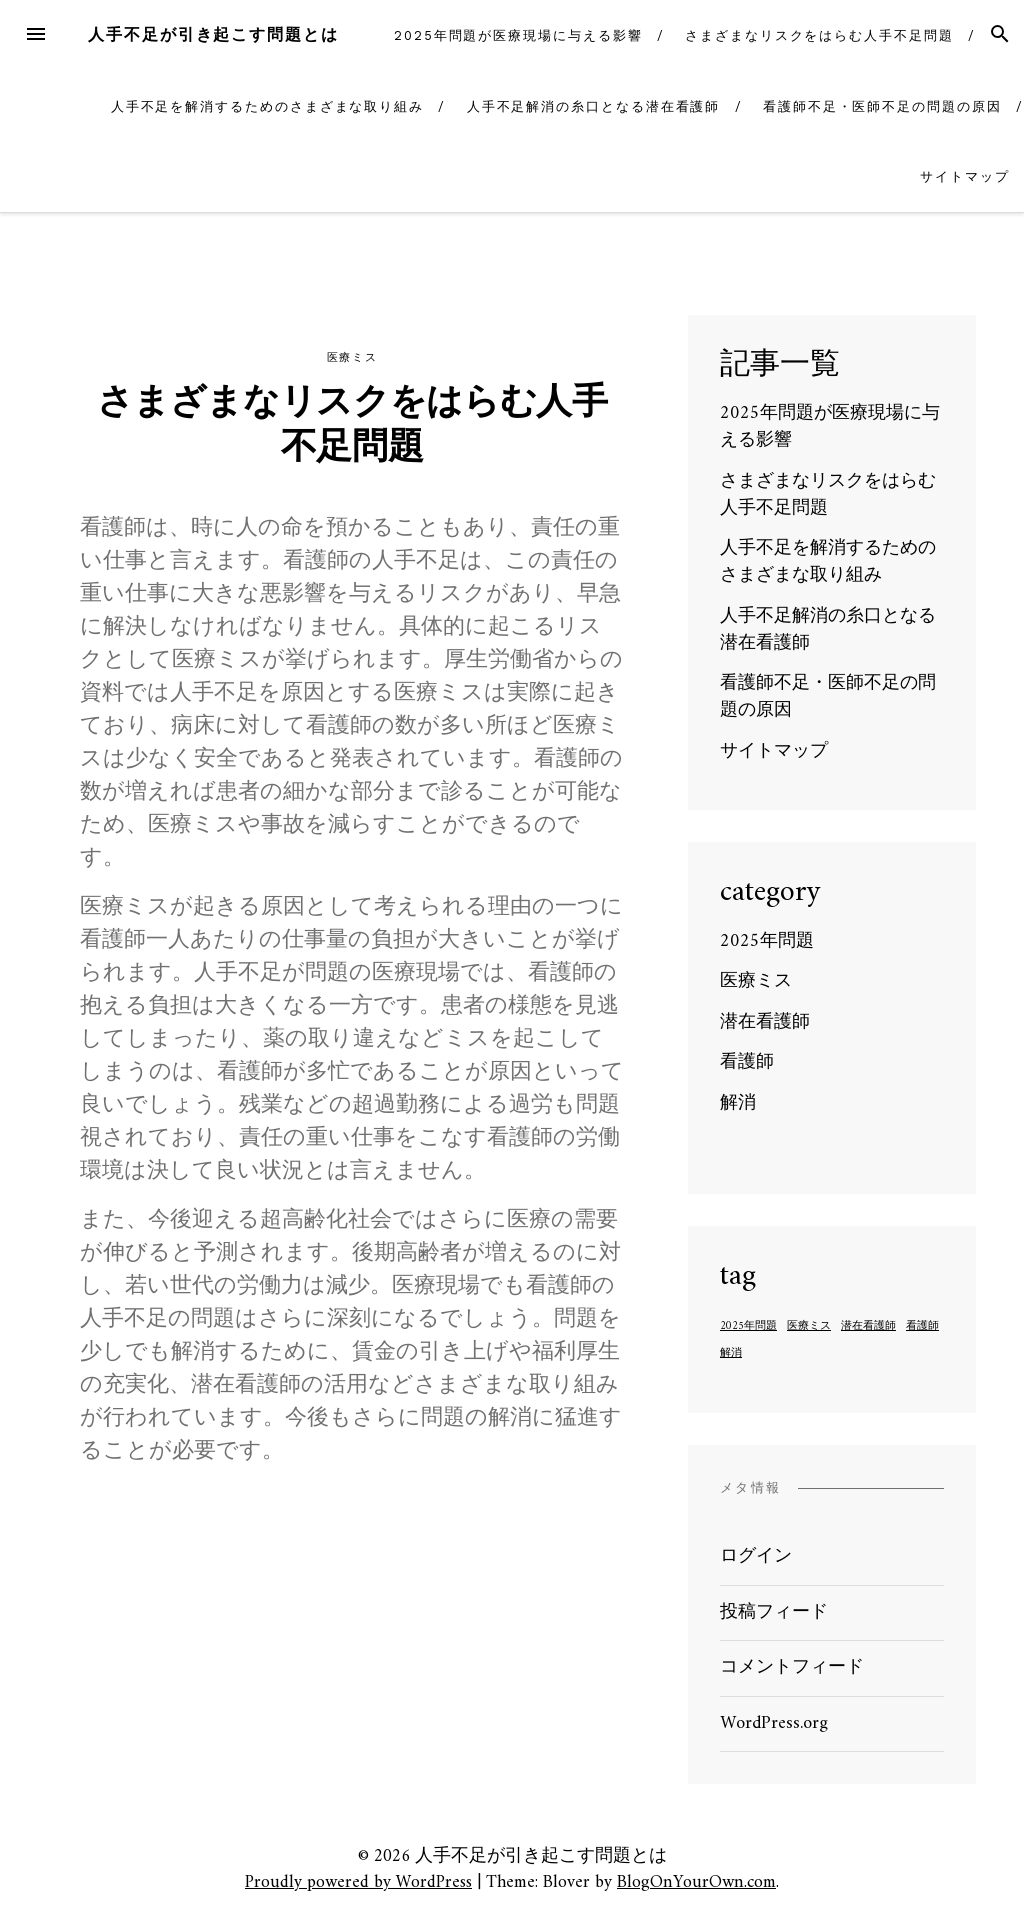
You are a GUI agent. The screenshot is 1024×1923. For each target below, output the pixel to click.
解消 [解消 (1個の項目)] (731, 1354)
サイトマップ (965, 176)
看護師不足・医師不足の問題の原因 (882, 106)
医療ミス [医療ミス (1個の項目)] (809, 1327)
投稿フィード (774, 1612)
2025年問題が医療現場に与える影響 (518, 35)
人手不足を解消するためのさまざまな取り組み (267, 106)
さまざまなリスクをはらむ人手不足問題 (819, 35)
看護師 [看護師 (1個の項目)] (922, 1327)
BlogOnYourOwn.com (696, 1882)
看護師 (747, 1062)
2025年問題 (767, 941)
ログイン (756, 1556)
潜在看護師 (765, 1022)
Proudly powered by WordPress (358, 1882)
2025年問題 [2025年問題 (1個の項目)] (748, 1327)
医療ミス (352, 357)
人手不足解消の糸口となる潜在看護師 (594, 106)
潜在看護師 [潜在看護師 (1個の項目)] (868, 1327)
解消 (738, 1103)
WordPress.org (774, 1723)
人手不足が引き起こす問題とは (213, 34)
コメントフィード (792, 1667)
